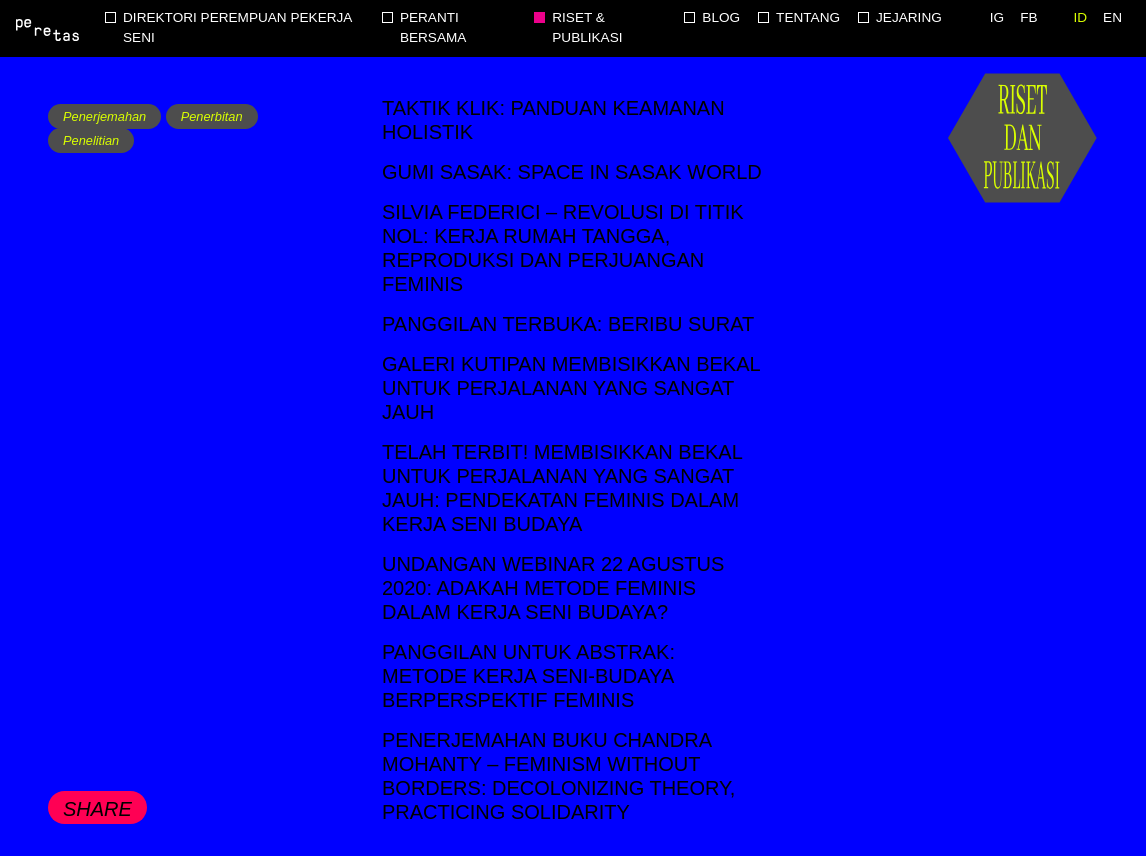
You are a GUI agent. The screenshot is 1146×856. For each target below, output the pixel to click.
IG (997, 17)
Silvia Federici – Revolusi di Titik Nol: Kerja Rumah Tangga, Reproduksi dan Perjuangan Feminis (563, 248)
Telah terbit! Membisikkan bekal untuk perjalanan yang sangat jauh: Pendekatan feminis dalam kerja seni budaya (562, 488)
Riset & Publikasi (587, 27)
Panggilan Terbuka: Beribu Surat (568, 324)
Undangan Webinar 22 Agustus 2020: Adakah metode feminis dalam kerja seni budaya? (553, 588)
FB (1028, 17)
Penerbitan (212, 116)
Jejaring (909, 17)
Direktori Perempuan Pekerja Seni (237, 27)
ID (1081, 17)
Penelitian (91, 140)
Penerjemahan (104, 116)
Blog (721, 17)
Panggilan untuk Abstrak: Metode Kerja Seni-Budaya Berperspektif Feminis (528, 676)
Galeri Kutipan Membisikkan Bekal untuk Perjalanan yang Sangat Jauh (571, 388)
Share (97, 809)
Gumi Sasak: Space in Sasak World (572, 172)
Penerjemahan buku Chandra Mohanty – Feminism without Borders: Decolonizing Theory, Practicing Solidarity (558, 776)
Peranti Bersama (433, 27)
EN (1112, 17)
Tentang (808, 17)
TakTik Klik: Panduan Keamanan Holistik (553, 120)
